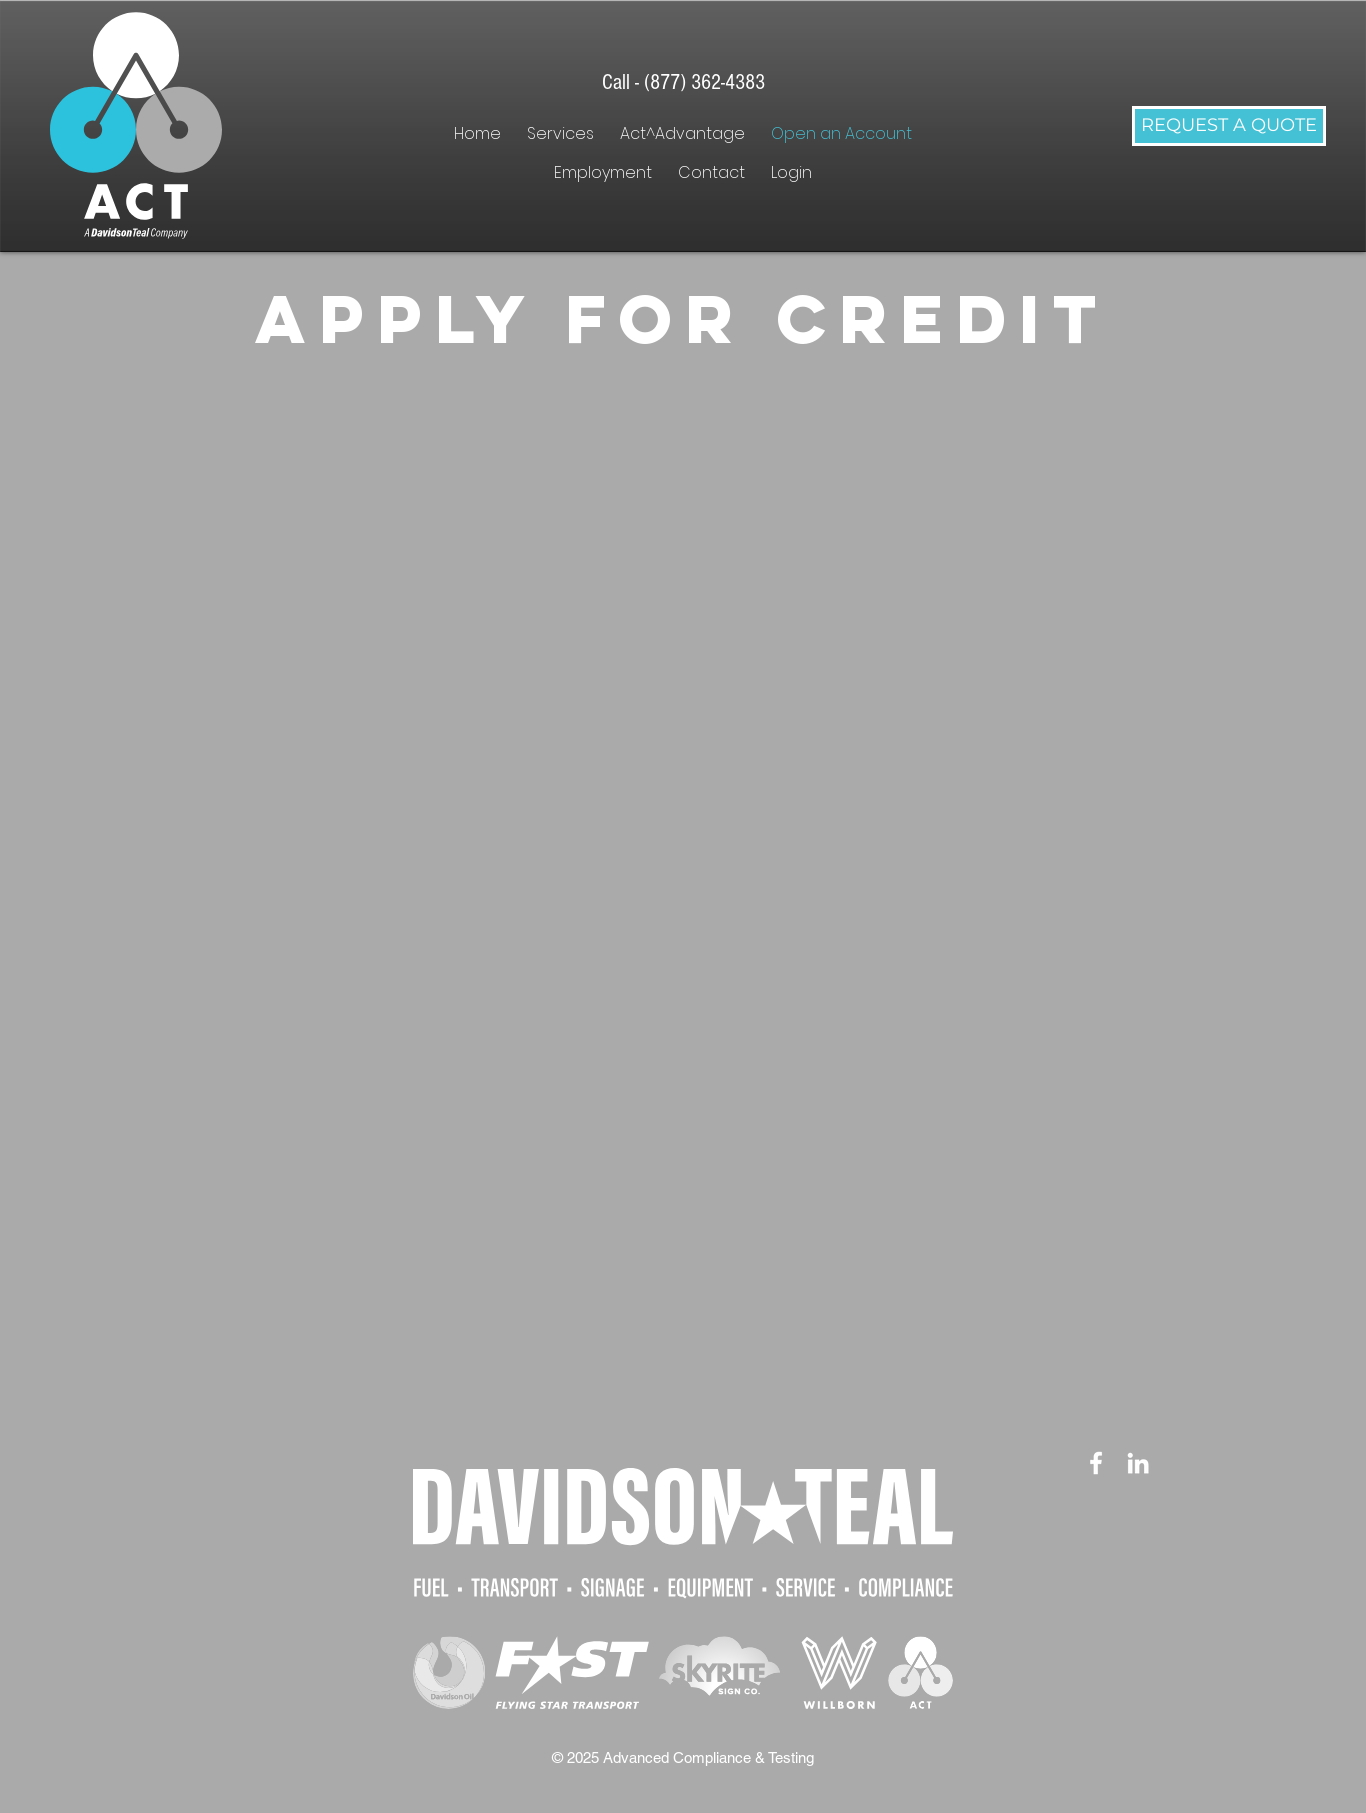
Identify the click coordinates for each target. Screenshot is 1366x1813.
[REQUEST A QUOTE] (1229, 126)
